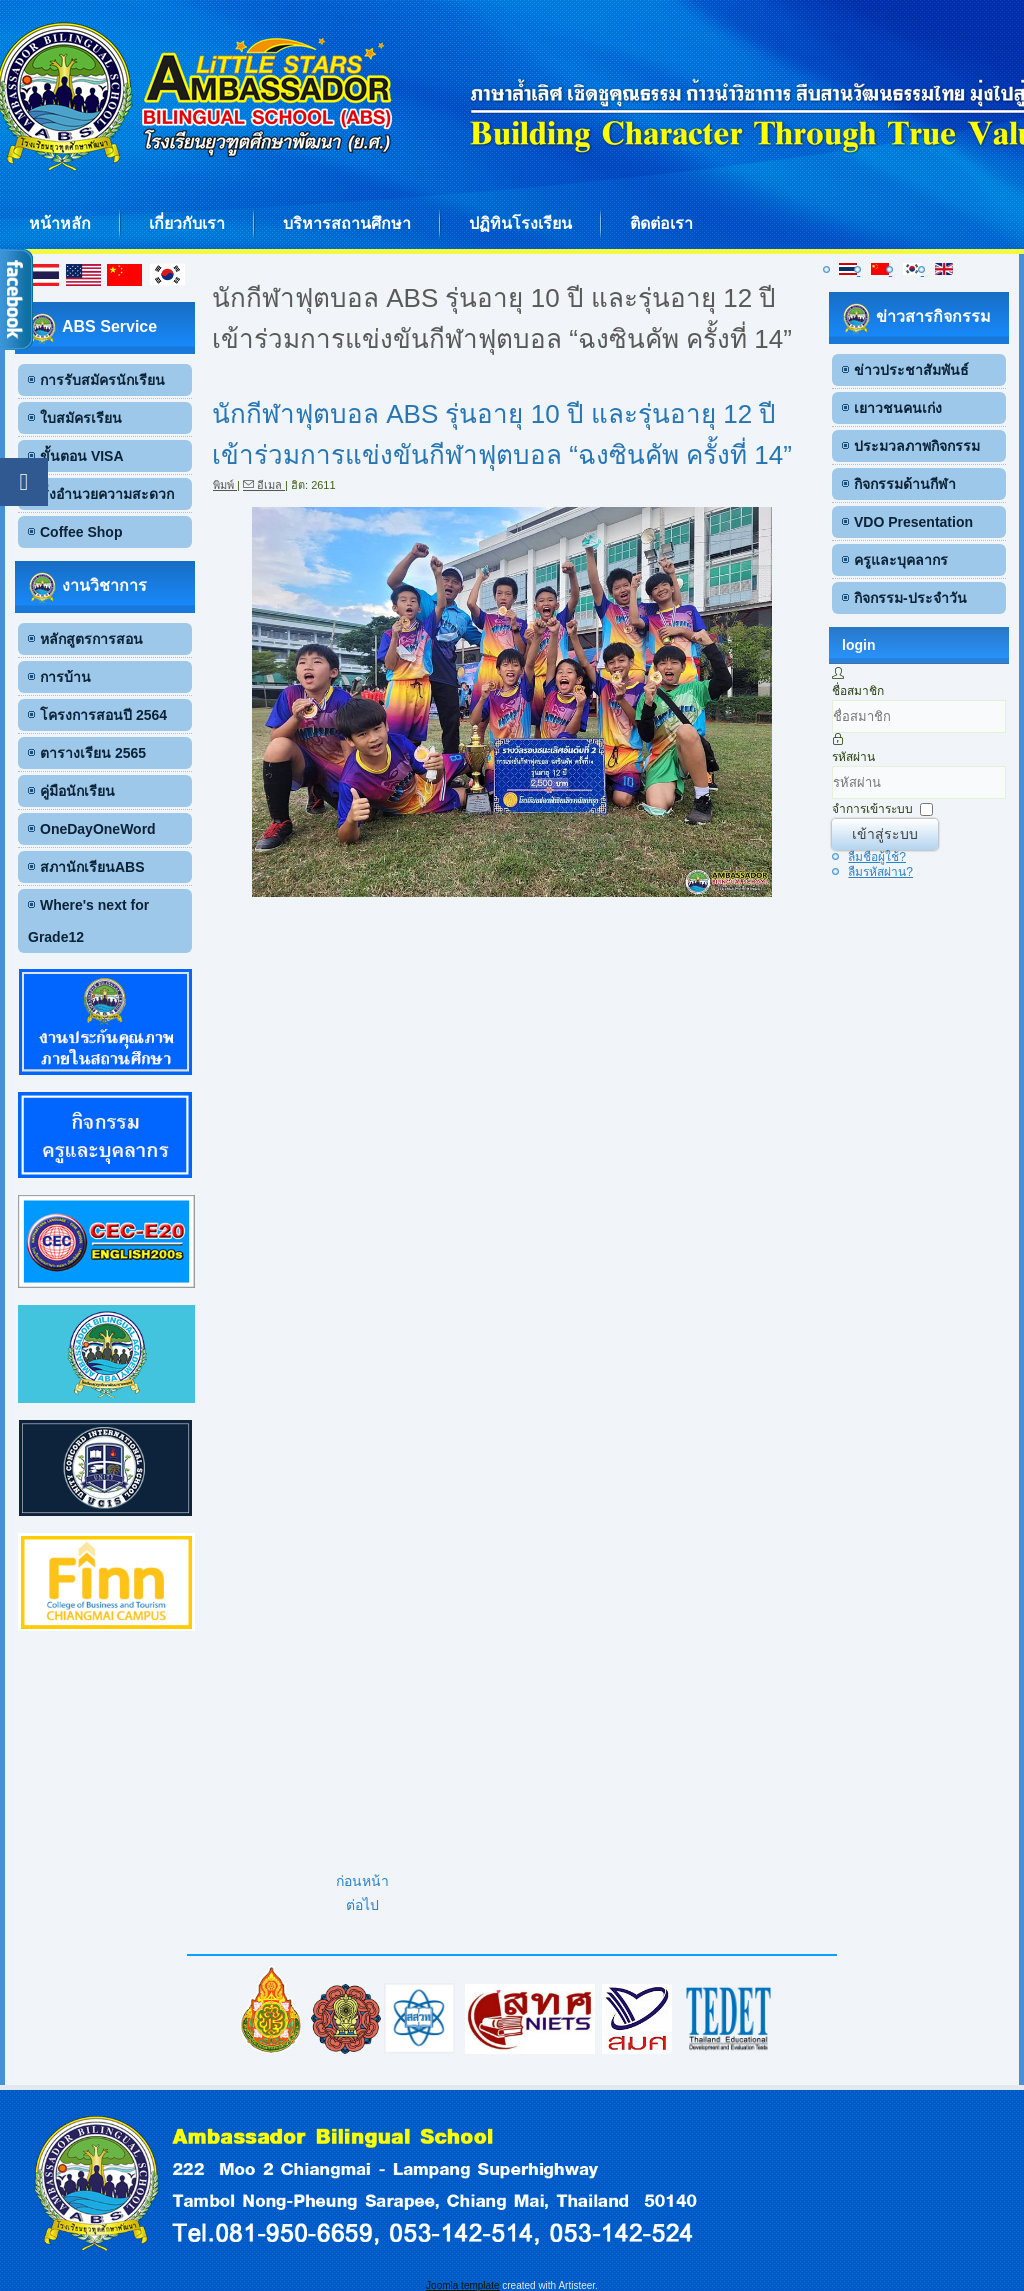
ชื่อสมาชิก (858, 691)
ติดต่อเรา (661, 223)
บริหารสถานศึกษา (347, 223)
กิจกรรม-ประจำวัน (910, 598)
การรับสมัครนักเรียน (102, 380)
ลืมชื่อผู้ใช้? (877, 857)
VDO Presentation (913, 522)
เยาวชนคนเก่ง (898, 408)
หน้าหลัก (60, 223)
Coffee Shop (81, 532)
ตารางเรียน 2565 (93, 753)
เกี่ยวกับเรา (187, 223)
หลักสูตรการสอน (91, 639)
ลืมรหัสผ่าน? (880, 872)
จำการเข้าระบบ (872, 809)
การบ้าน (65, 677)
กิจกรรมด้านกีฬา (905, 484)
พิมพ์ (225, 485)
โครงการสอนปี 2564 (103, 715)
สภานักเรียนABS (92, 867)
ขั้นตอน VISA (82, 456)
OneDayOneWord (98, 829)
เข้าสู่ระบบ (885, 834)
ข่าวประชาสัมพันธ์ (911, 370)
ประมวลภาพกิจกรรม (917, 446)
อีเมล (264, 485)
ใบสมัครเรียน (81, 418)
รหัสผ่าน (853, 757)
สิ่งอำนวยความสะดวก (107, 494)
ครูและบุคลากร (901, 560)
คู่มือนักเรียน (77, 791)
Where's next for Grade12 (88, 921)
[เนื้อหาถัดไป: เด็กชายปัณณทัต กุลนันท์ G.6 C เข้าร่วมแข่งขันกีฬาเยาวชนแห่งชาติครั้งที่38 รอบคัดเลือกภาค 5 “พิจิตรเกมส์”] (362, 1905)
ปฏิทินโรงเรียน (520, 223)
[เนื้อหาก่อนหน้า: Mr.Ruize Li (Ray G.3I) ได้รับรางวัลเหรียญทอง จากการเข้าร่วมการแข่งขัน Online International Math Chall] (362, 1881)
